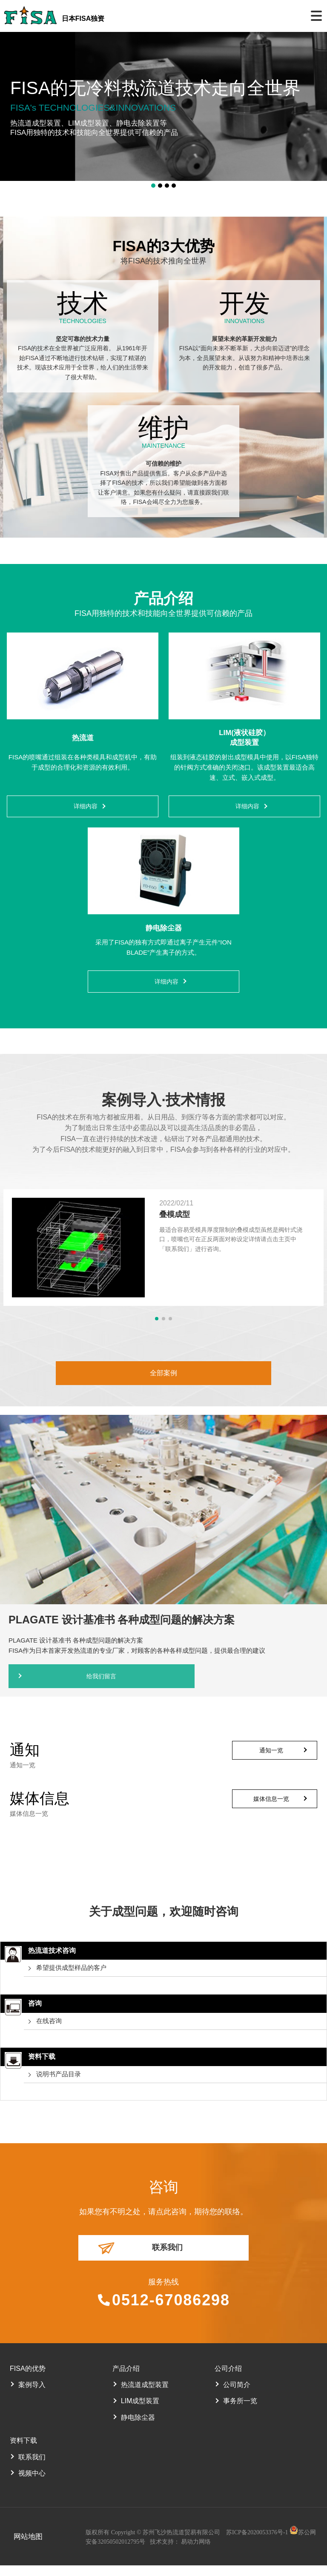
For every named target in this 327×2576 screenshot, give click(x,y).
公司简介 (236, 2395)
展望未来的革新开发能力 (244, 339)
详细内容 (86, 808)
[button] (153, 185)
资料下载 (23, 2451)
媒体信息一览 (271, 1807)
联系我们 (167, 2257)
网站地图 (24, 2547)
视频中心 (32, 2483)
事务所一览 (240, 2411)
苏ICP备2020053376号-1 (255, 2543)
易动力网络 (193, 2553)
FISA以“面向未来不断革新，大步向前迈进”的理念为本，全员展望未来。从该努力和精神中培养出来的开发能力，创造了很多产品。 (244, 358)
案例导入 (32, 2395)
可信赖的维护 (163, 464)
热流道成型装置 (145, 2395)
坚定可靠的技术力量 (82, 339)
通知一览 (271, 1758)
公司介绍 (228, 2379)
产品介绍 (126, 2379)
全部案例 (163, 1378)
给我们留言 (83, 1683)
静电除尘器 (138, 2428)
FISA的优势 (28, 2379)
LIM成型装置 (140, 2411)
